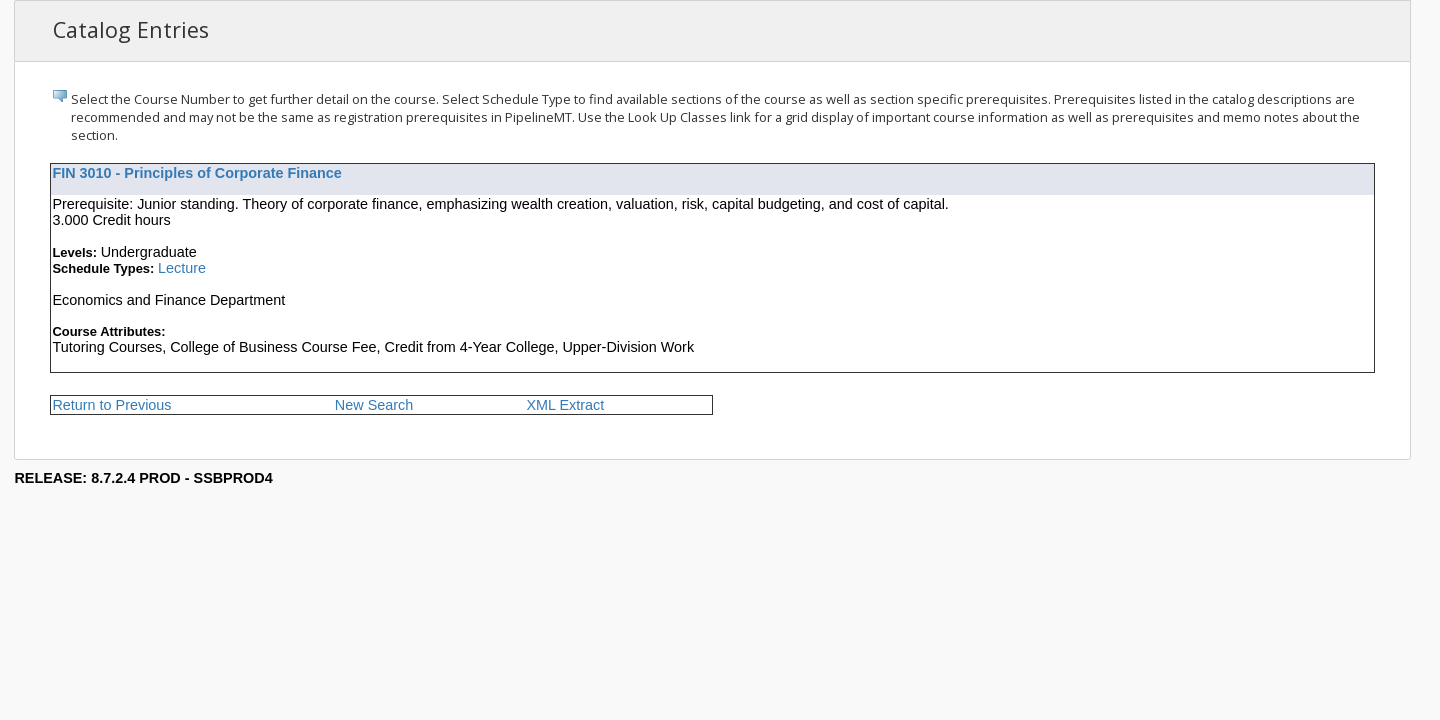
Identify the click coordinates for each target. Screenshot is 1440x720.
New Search (374, 405)
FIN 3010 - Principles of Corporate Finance (197, 173)
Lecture (182, 268)
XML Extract (565, 405)
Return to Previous (111, 405)
